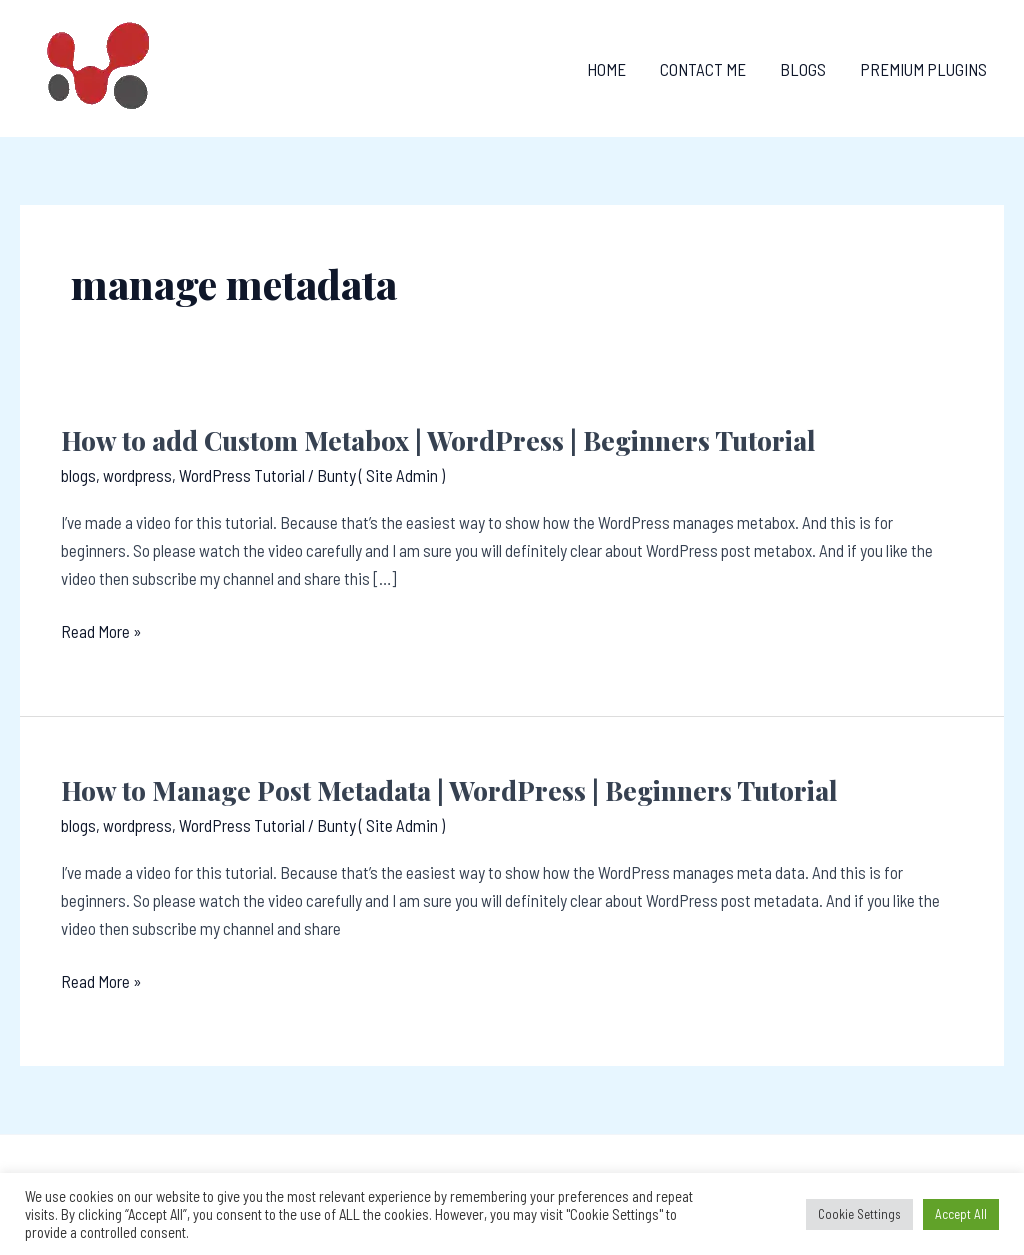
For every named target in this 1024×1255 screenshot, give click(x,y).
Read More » (101, 631)
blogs (78, 475)
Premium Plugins (923, 69)
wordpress (137, 475)
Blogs (803, 69)
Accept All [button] (961, 1214)
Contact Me (703, 69)
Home (606, 69)
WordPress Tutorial (242, 475)
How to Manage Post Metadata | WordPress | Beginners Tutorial (449, 790)
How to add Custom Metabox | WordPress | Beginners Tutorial (438, 440)
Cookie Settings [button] (859, 1214)
